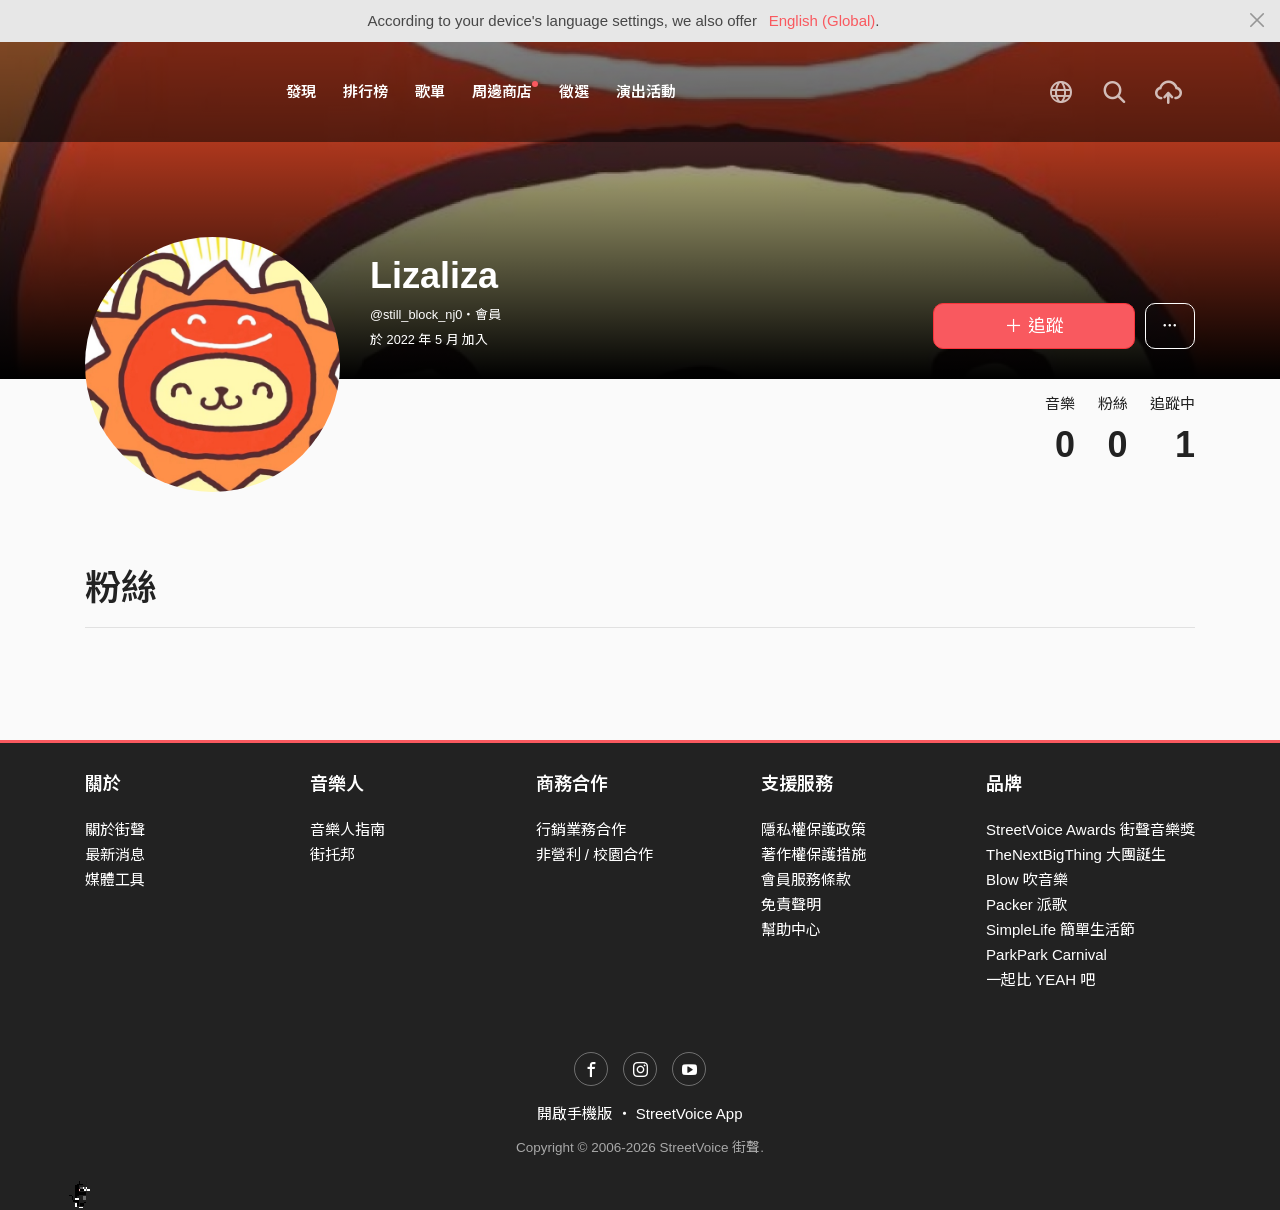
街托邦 (332, 854)
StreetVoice (167, 92)
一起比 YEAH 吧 (1040, 979)
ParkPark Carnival (1046, 954)
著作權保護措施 (813, 854)
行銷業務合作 (581, 829)
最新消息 (115, 854)
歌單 (430, 91)
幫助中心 (791, 929)
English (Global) (822, 20)
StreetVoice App (689, 1113)
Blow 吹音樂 (1027, 879)
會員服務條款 (806, 879)
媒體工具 (115, 879)
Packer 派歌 (1026, 904)
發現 (301, 91)
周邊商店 (505, 91)
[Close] (1257, 21)
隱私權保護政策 (813, 829)
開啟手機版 (574, 1113)
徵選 (574, 91)
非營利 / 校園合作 (595, 854)
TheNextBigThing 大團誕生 (1076, 854)
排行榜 (365, 91)
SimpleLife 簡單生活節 (1060, 929)
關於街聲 (115, 829)
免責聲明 (791, 904)
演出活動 (646, 91)
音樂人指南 (347, 829)
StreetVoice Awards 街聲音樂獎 (1090, 829)
